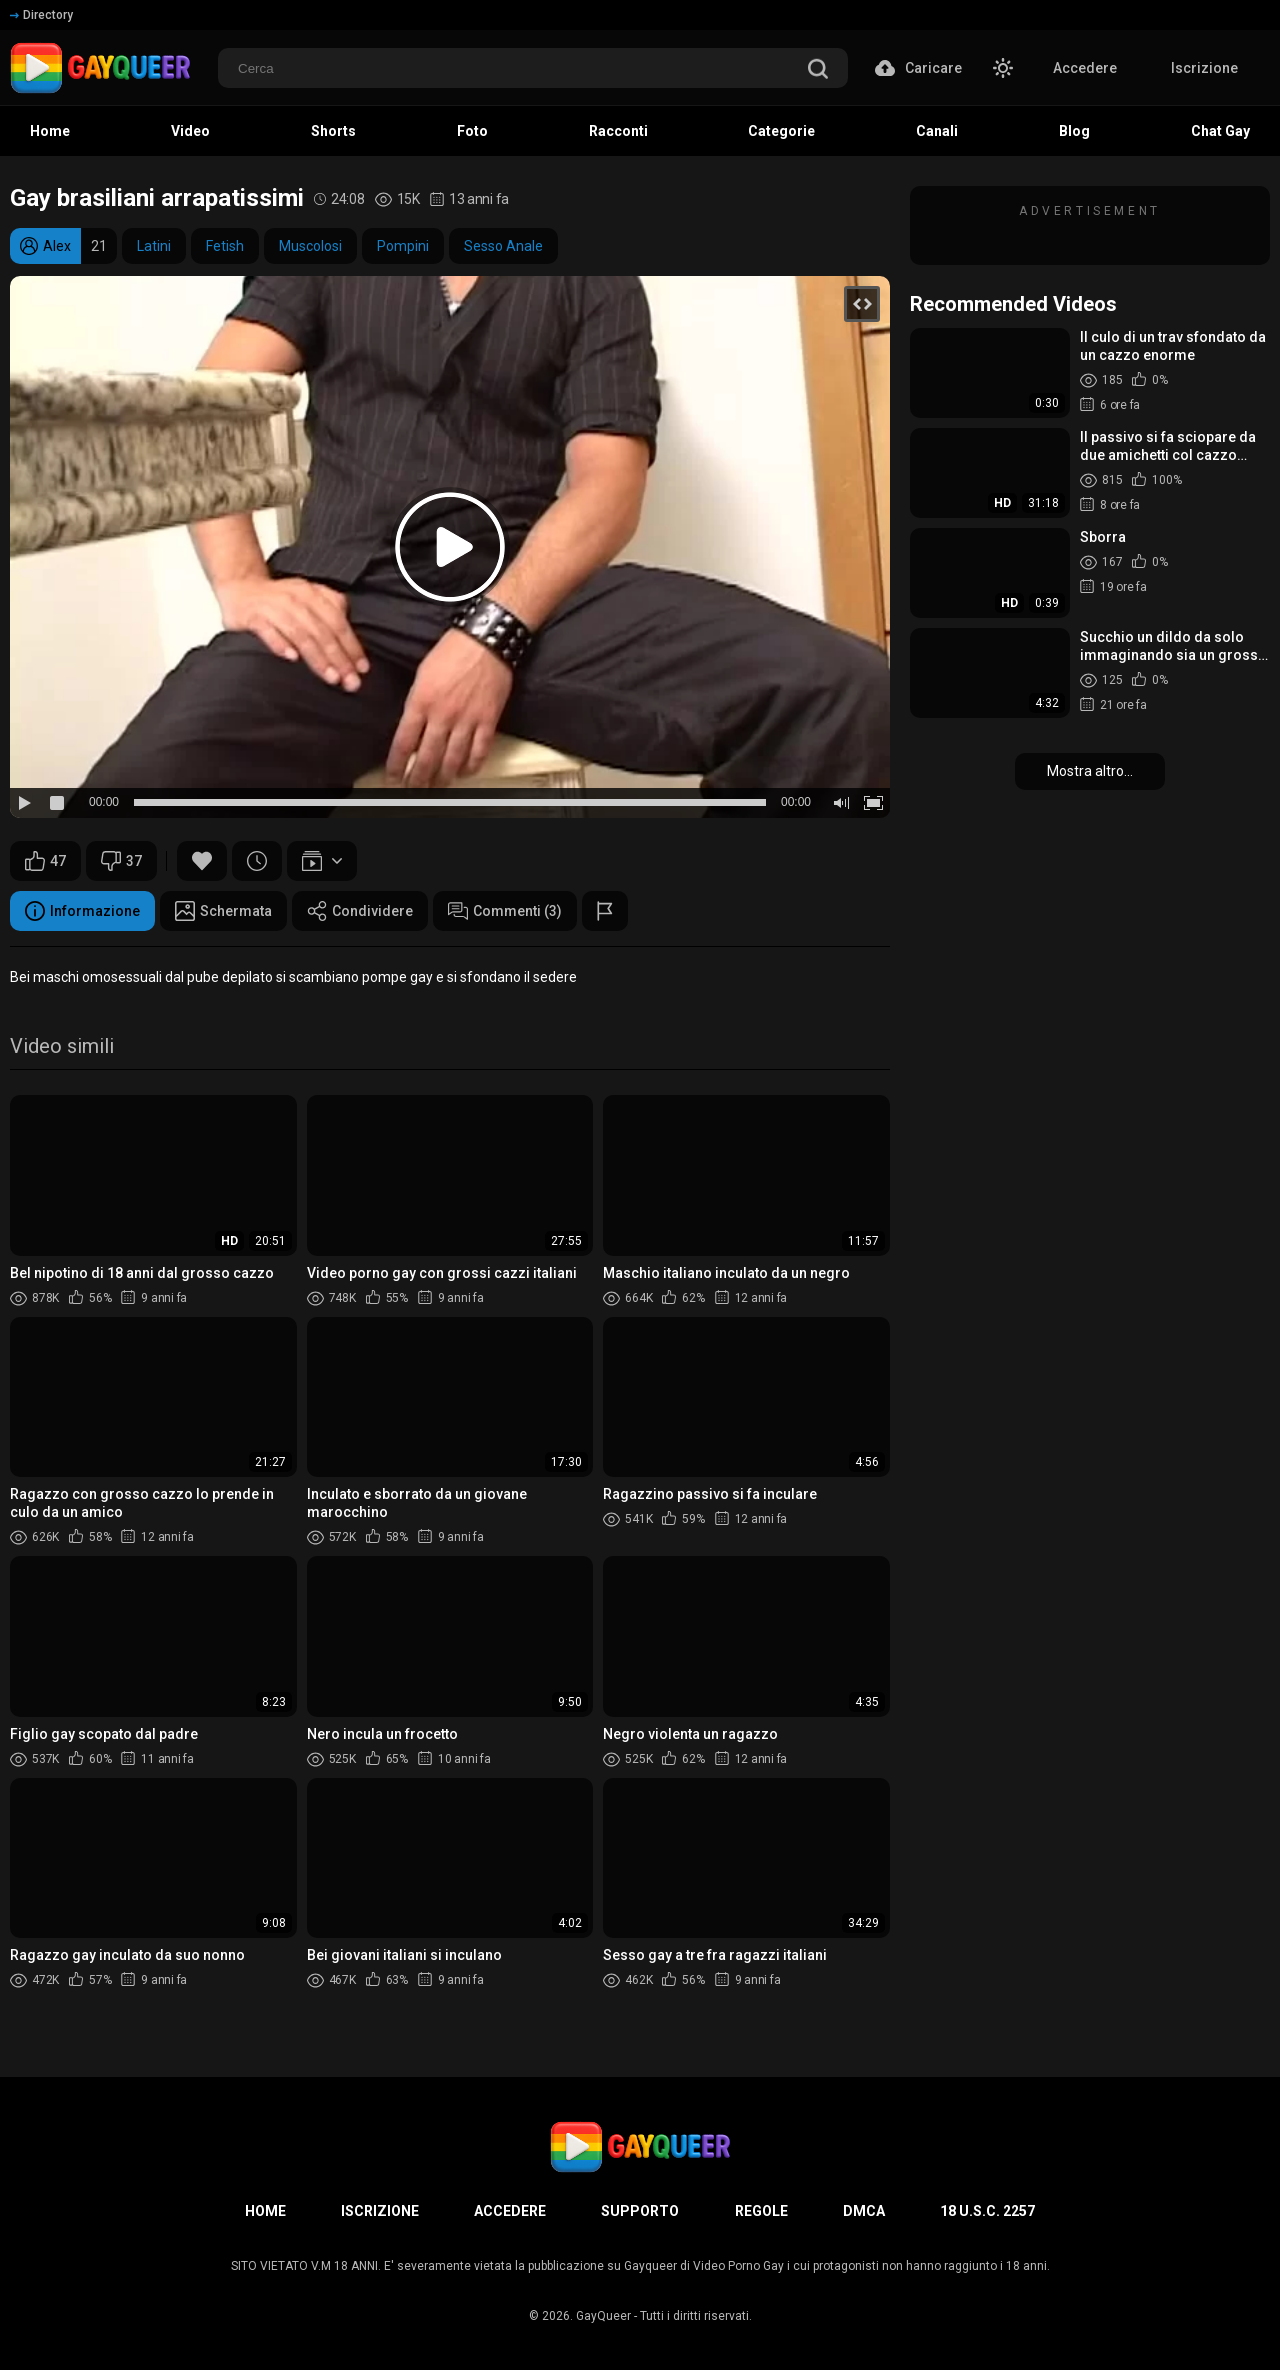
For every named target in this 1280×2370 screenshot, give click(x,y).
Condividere (360, 911)
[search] (818, 70)
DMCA (864, 2211)
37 (121, 861)
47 (45, 861)
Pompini (403, 246)
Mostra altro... (1090, 771)
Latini (154, 246)
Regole (761, 2211)
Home (265, 2211)
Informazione (82, 911)
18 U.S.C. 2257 (987, 2211)
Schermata (223, 911)
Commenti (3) (505, 911)
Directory (41, 15)
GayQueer (603, 2316)
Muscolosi (310, 246)
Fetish (225, 246)
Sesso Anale (503, 246)
